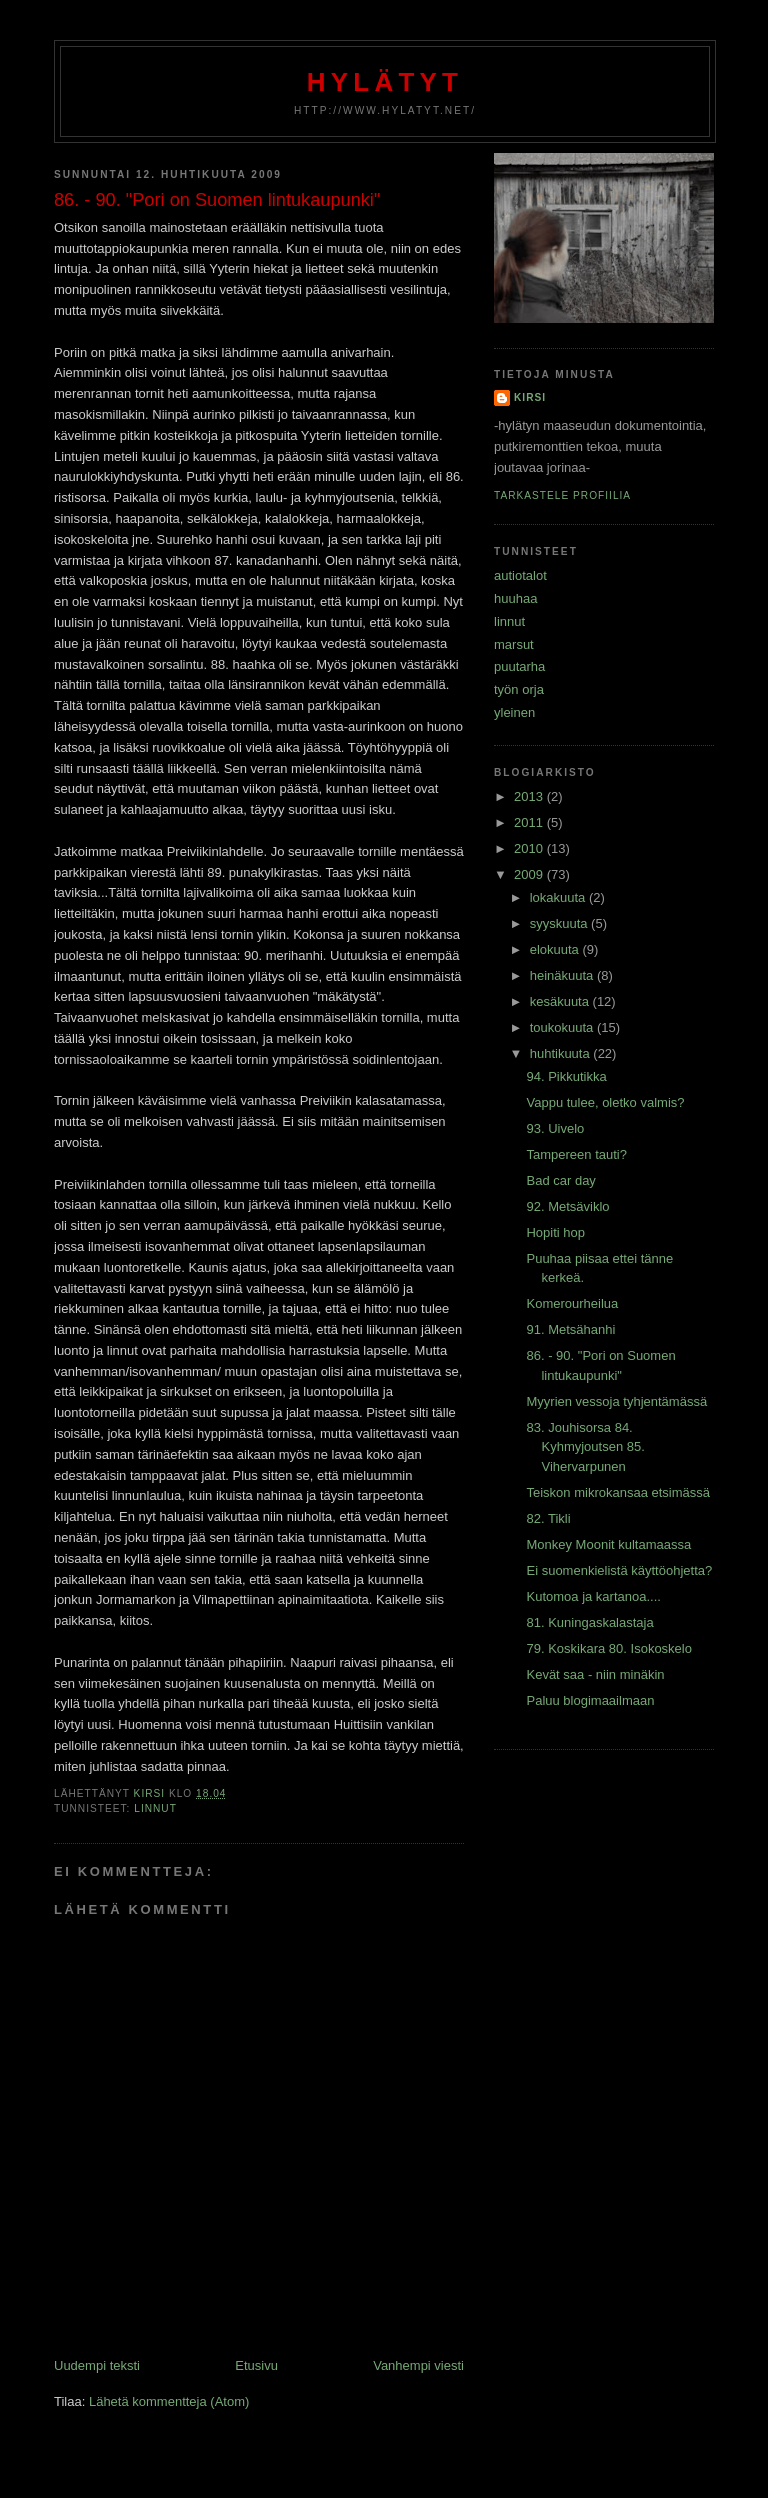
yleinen (514, 712)
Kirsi (530, 397)
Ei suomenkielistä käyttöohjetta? (619, 1570)
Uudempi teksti (97, 2365)
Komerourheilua (572, 1303)
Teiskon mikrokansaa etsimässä (618, 1492)
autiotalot (520, 575)
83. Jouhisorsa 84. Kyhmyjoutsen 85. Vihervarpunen (585, 1447)
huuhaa (515, 598)
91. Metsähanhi (570, 1329)
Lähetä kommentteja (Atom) (169, 2401)
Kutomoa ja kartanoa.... (593, 1596)
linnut (155, 1808)
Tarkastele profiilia (562, 495)
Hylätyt (385, 82)
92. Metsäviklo (567, 1206)
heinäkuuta (563, 975)
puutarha (519, 666)
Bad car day (560, 1180)
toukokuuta (563, 1027)
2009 (530, 874)
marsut (514, 644)
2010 (530, 848)
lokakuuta (559, 897)
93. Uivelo (555, 1128)
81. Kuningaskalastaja (589, 1622)
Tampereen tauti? (576, 1154)
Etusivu (256, 2365)
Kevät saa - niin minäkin (595, 1674)
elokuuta (556, 949)
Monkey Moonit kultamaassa (608, 1544)
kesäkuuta (561, 1001)
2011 (530, 822)
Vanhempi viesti (418, 2365)
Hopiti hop (555, 1232)
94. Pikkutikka (566, 1076)
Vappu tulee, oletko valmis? (605, 1102)
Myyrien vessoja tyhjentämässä (616, 1401)
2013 (530, 796)
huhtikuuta (562, 1053)
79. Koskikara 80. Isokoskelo (608, 1648)
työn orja (519, 689)
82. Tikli (548, 1518)
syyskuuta (560, 923)
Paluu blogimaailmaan (590, 1700)
